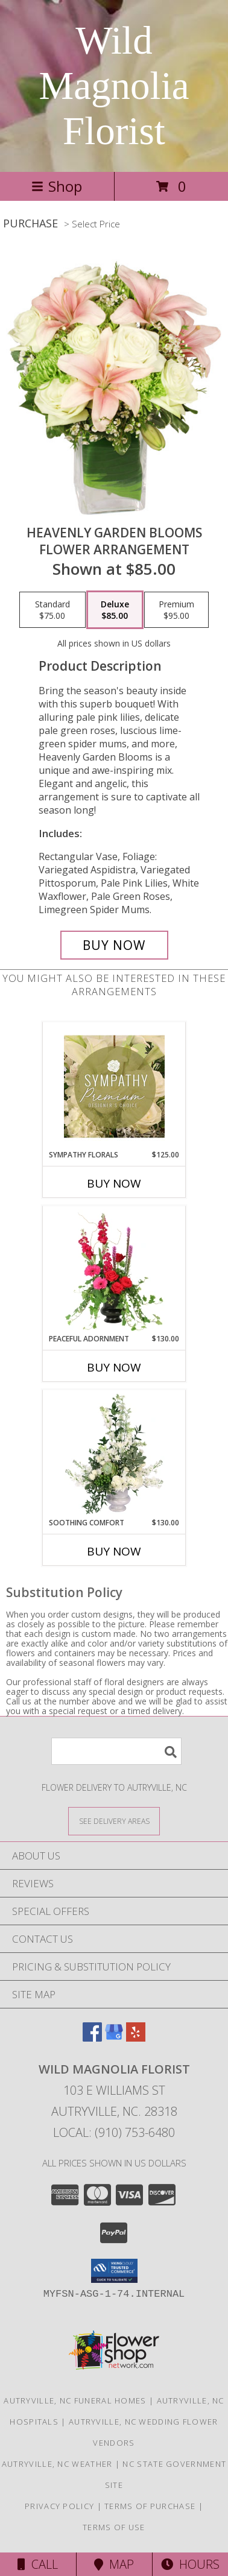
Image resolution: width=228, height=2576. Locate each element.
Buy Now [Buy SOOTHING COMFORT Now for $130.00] (114, 1551)
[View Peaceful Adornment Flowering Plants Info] (114, 1270)
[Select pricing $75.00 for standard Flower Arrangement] (52, 609)
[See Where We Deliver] (114, 1820)
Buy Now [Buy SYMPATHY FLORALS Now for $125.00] (114, 1183)
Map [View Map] (114, 2564)
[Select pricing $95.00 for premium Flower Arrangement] (176, 609)
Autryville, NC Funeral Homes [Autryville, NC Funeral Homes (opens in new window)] (75, 2400)
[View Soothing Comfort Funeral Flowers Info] (114, 1454)
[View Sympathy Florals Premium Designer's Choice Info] (114, 1086)
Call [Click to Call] (37, 2564)
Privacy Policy (59, 2506)
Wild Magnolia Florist (114, 86)
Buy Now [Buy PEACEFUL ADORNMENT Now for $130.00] (114, 1367)
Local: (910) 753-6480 (114, 2132)
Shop (56, 186)
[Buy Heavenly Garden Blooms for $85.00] (114, 945)
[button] (114, 2271)
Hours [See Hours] (190, 2564)
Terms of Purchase (149, 2506)
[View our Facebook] (92, 2038)
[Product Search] (116, 1751)
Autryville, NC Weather (57, 2463)
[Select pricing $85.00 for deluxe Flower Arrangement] (115, 609)
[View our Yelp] (135, 2038)
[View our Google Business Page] (114, 2038)
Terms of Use (114, 2527)
